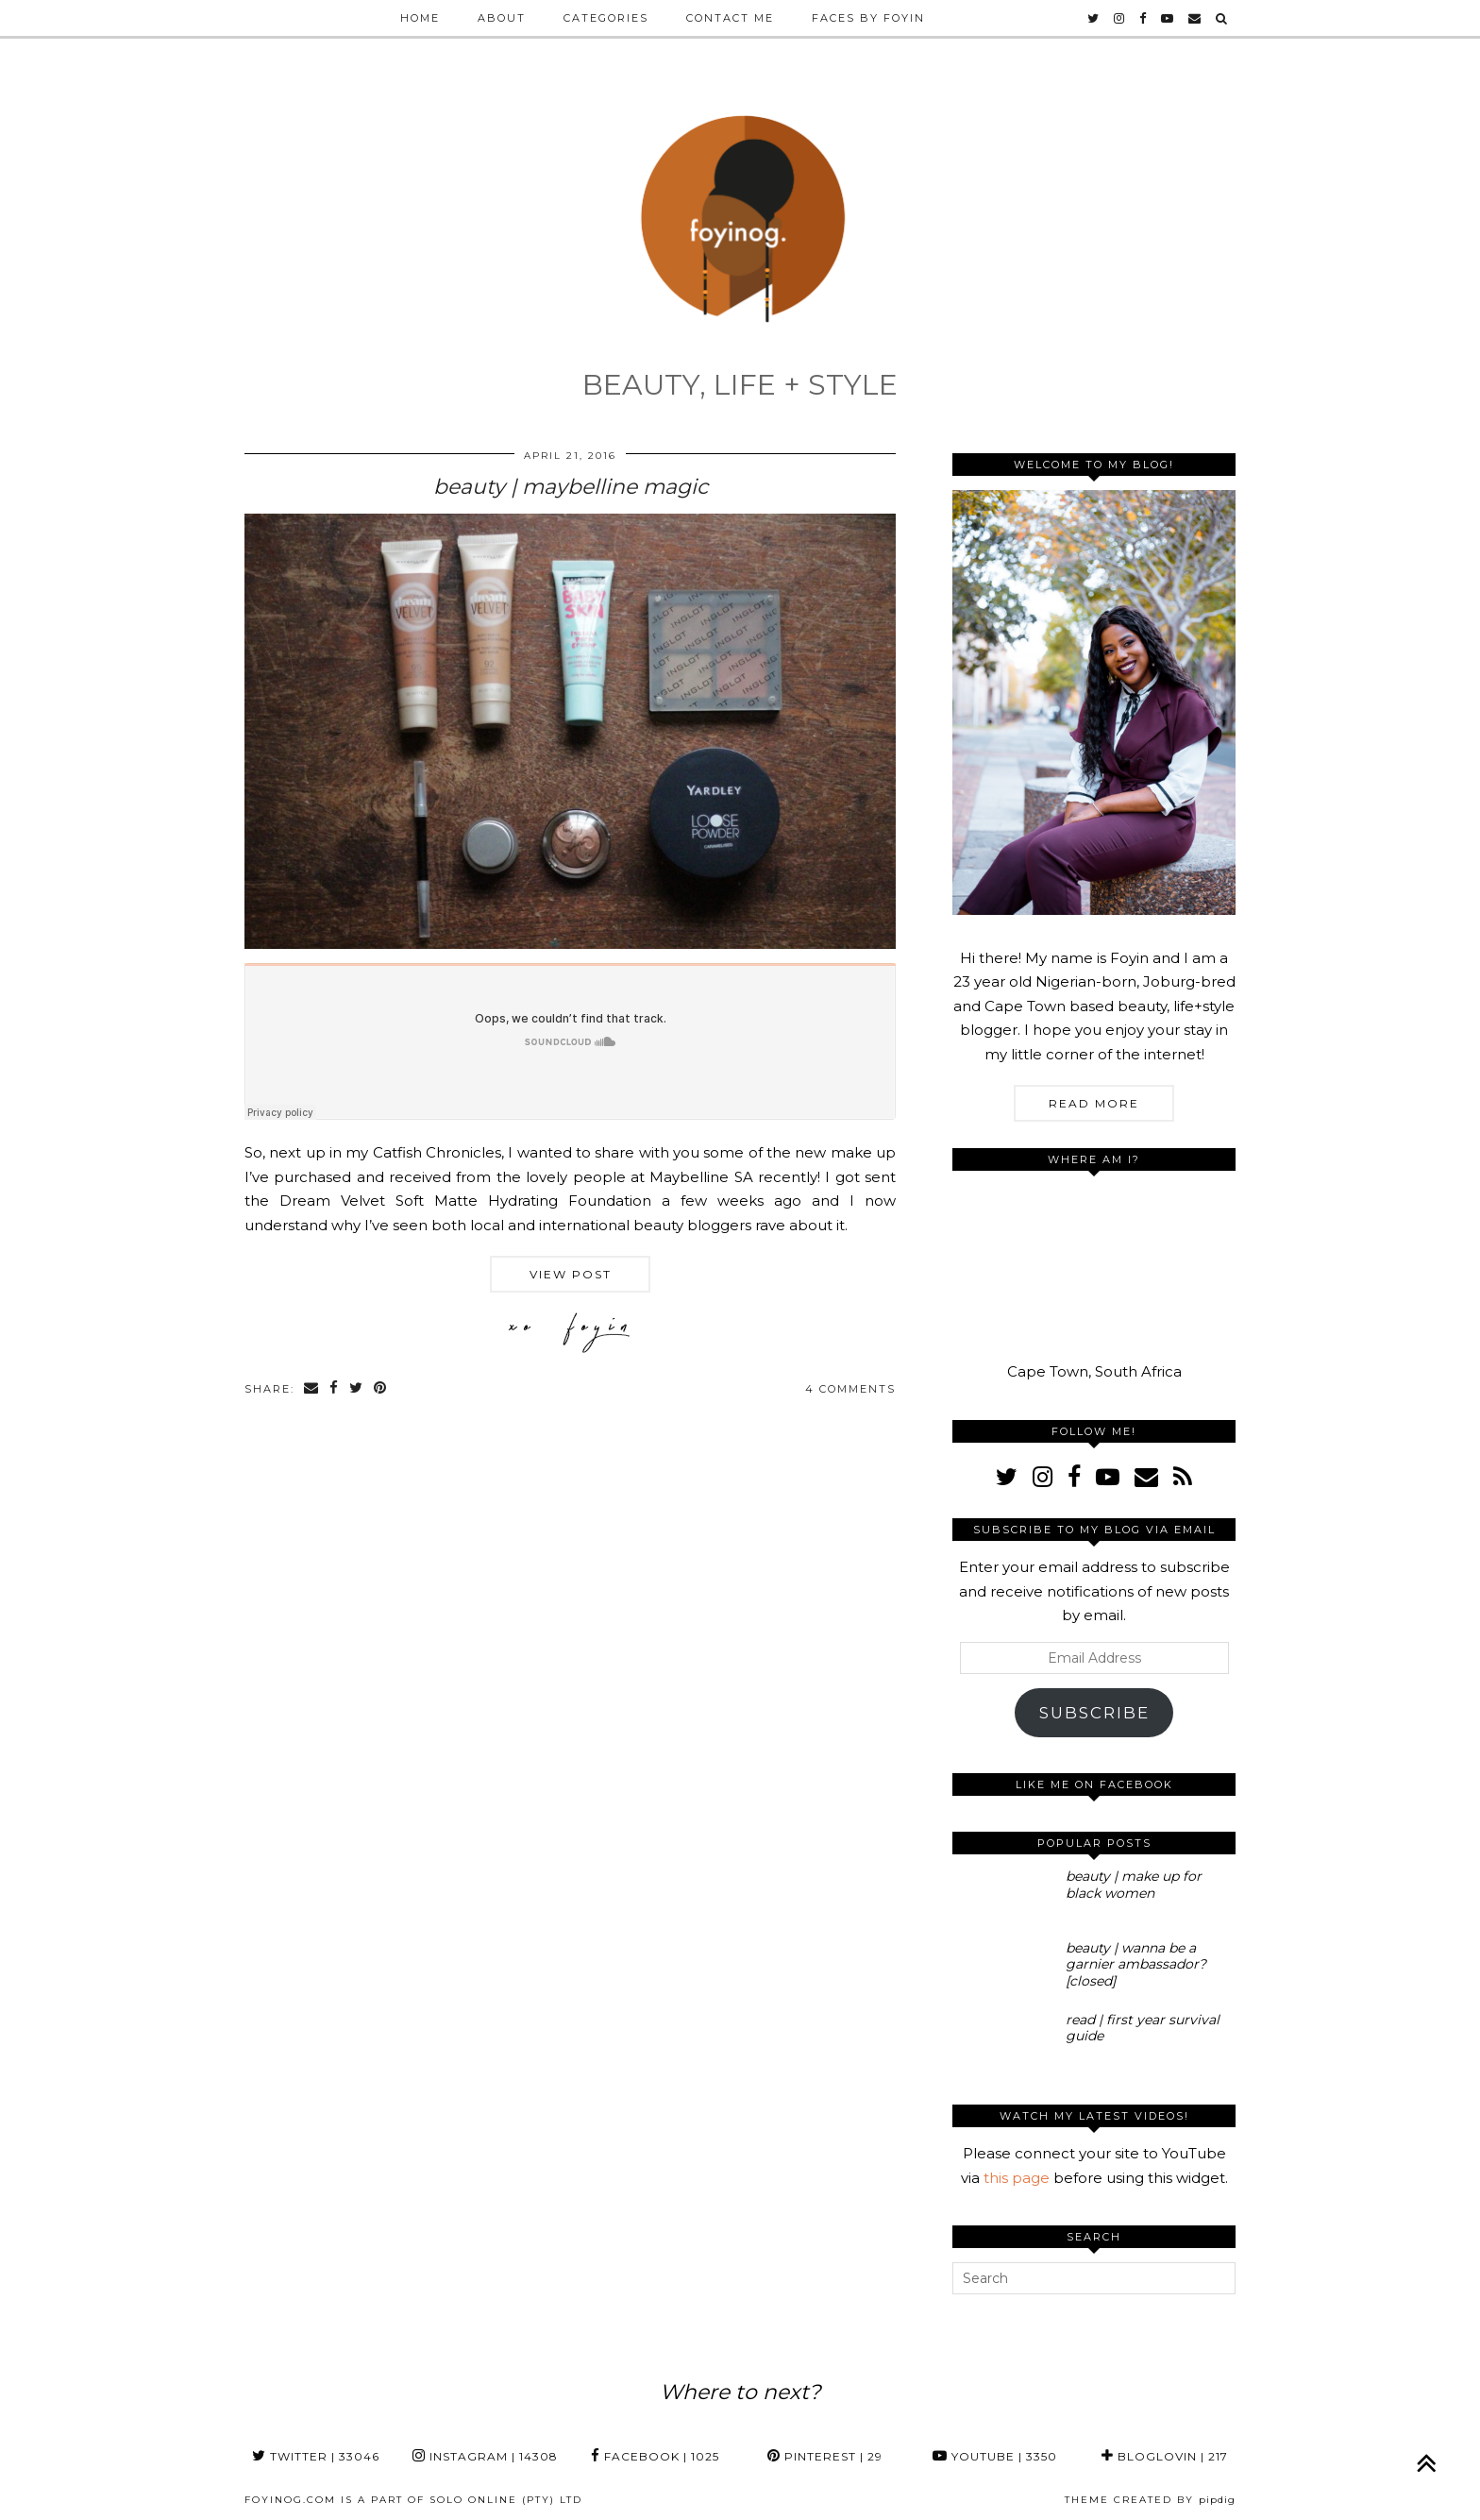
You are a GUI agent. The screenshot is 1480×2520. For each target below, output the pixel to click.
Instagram (485, 2456)
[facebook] (1143, 18)
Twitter (315, 2456)
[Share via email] (312, 1389)
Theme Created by (1150, 2500)
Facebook (655, 2456)
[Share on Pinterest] (381, 1389)
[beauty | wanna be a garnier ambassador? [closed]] (1003, 1969)
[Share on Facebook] (335, 1389)
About (502, 18)
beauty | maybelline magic (570, 486)
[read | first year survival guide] (1003, 2041)
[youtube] (1168, 18)
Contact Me (730, 18)
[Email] (1195, 18)
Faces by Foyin (868, 18)
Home (420, 18)
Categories (605, 18)
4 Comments (850, 1388)
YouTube (995, 2456)
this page (1017, 2178)
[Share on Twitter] (357, 1389)
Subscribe (1094, 1712)
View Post (571, 1274)
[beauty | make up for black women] (1003, 1897)
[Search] (1222, 18)
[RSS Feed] (1182, 1477)
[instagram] (1120, 18)
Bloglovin (1165, 2456)
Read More (1094, 1103)
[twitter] (1094, 18)
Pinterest (825, 2456)
